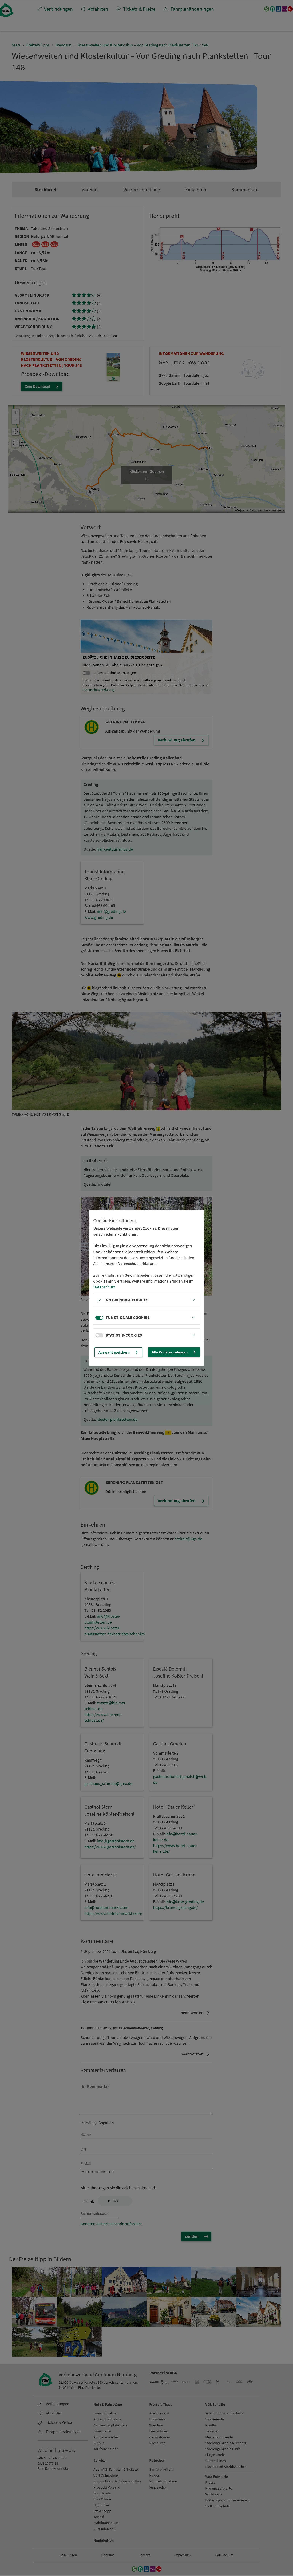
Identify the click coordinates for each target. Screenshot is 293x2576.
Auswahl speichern (123, 1352)
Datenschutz (104, 1284)
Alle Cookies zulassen (177, 1352)
